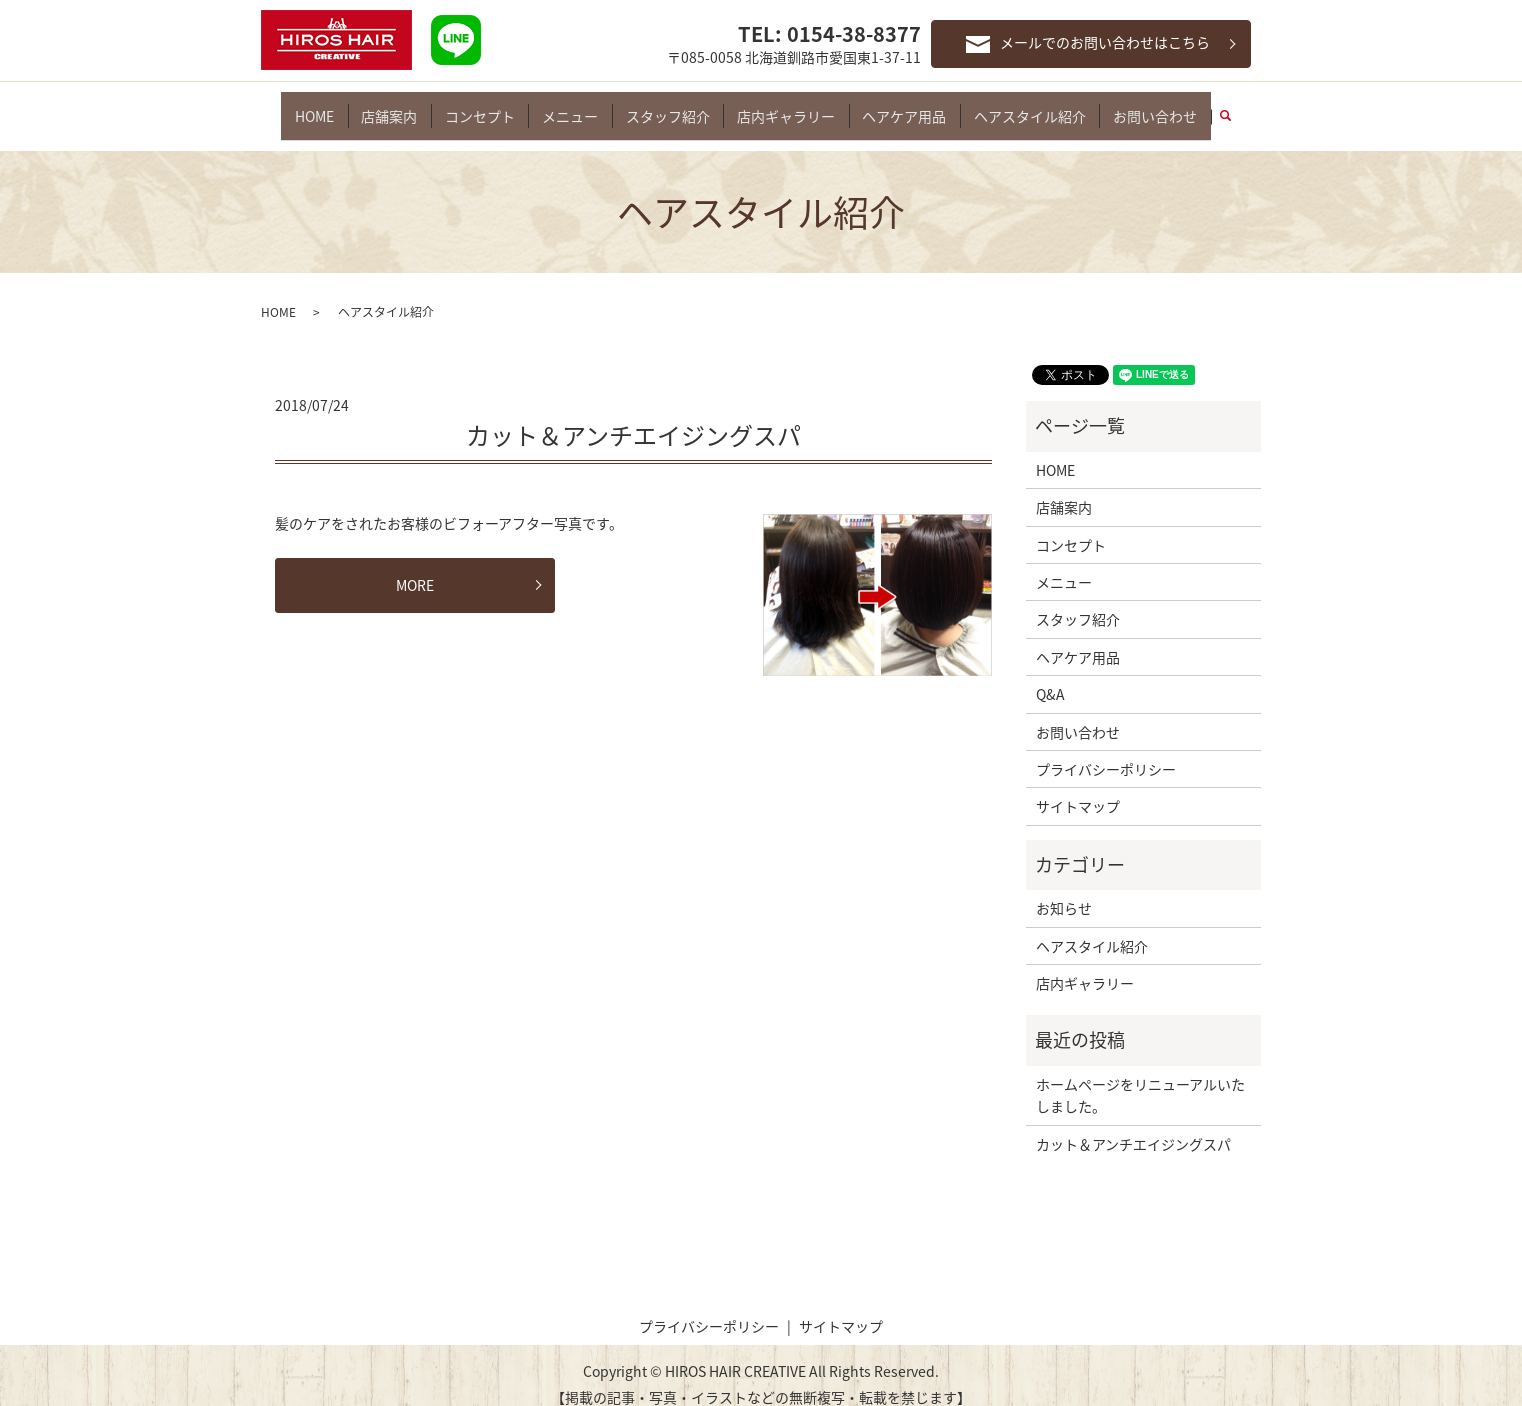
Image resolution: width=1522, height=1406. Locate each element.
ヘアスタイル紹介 (1015, 106)
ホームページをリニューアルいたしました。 (1140, 1077)
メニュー (575, 106)
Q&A (1050, 677)
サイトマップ (1078, 789)
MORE (415, 567)
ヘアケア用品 (894, 106)
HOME (334, 106)
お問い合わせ (1135, 106)
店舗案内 (404, 106)
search (1212, 107)
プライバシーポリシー (1106, 751)
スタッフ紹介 (668, 106)
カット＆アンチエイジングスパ (633, 417)
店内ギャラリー (781, 106)
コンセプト (490, 106)
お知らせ (1064, 891)
